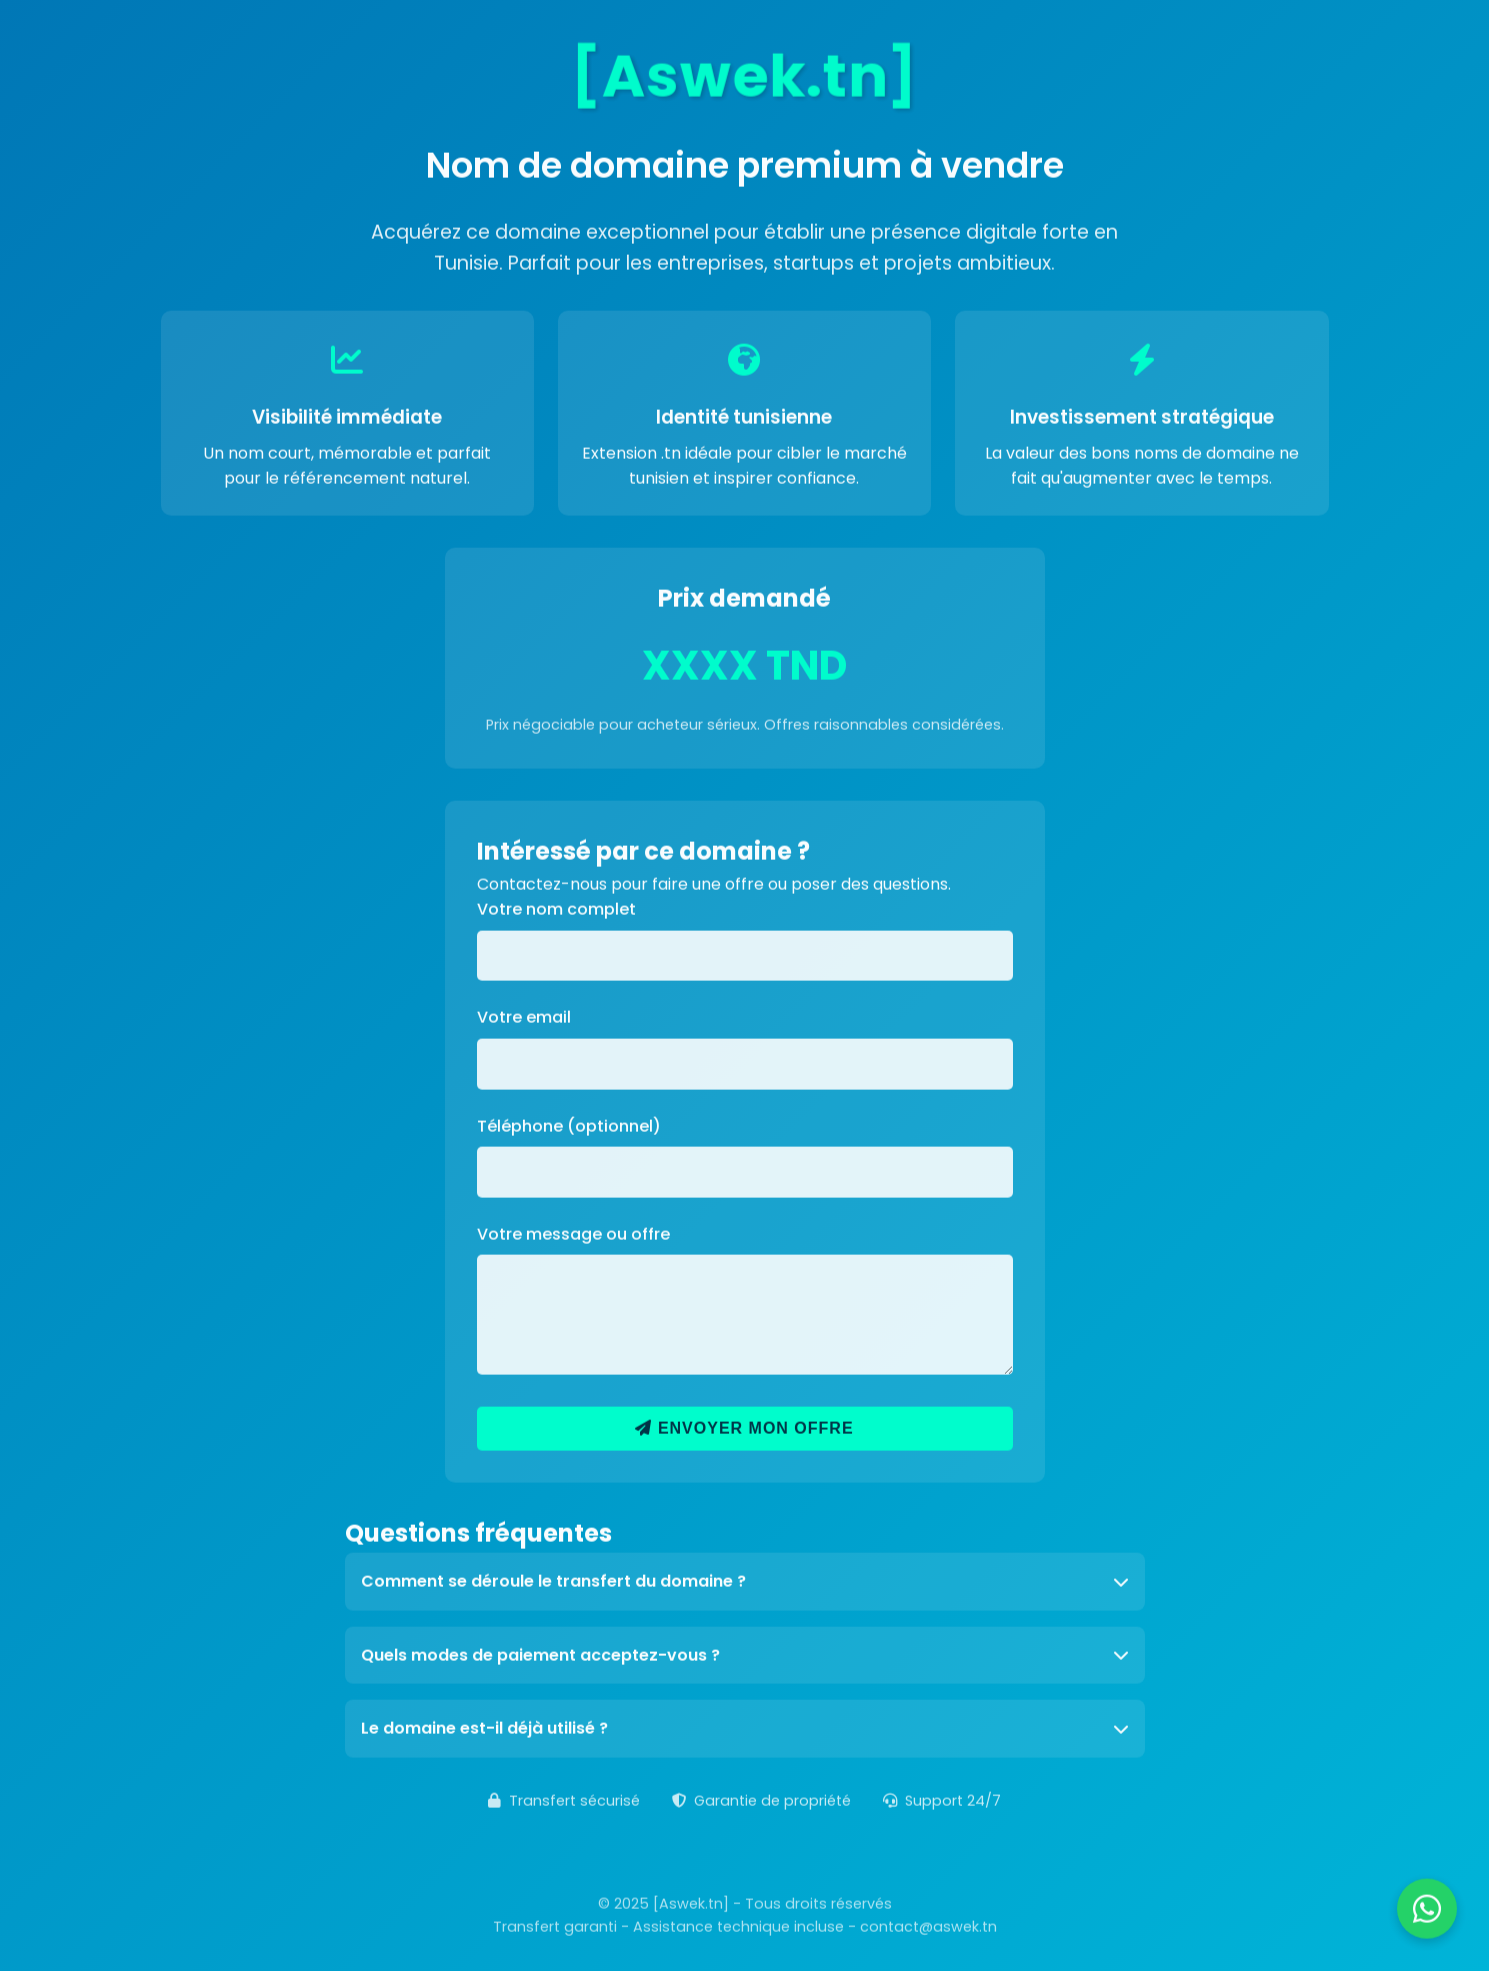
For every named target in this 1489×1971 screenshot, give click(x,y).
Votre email (524, 1015)
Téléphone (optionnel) (569, 1124)
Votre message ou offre (573, 1232)
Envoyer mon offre (744, 1426)
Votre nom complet (556, 907)
